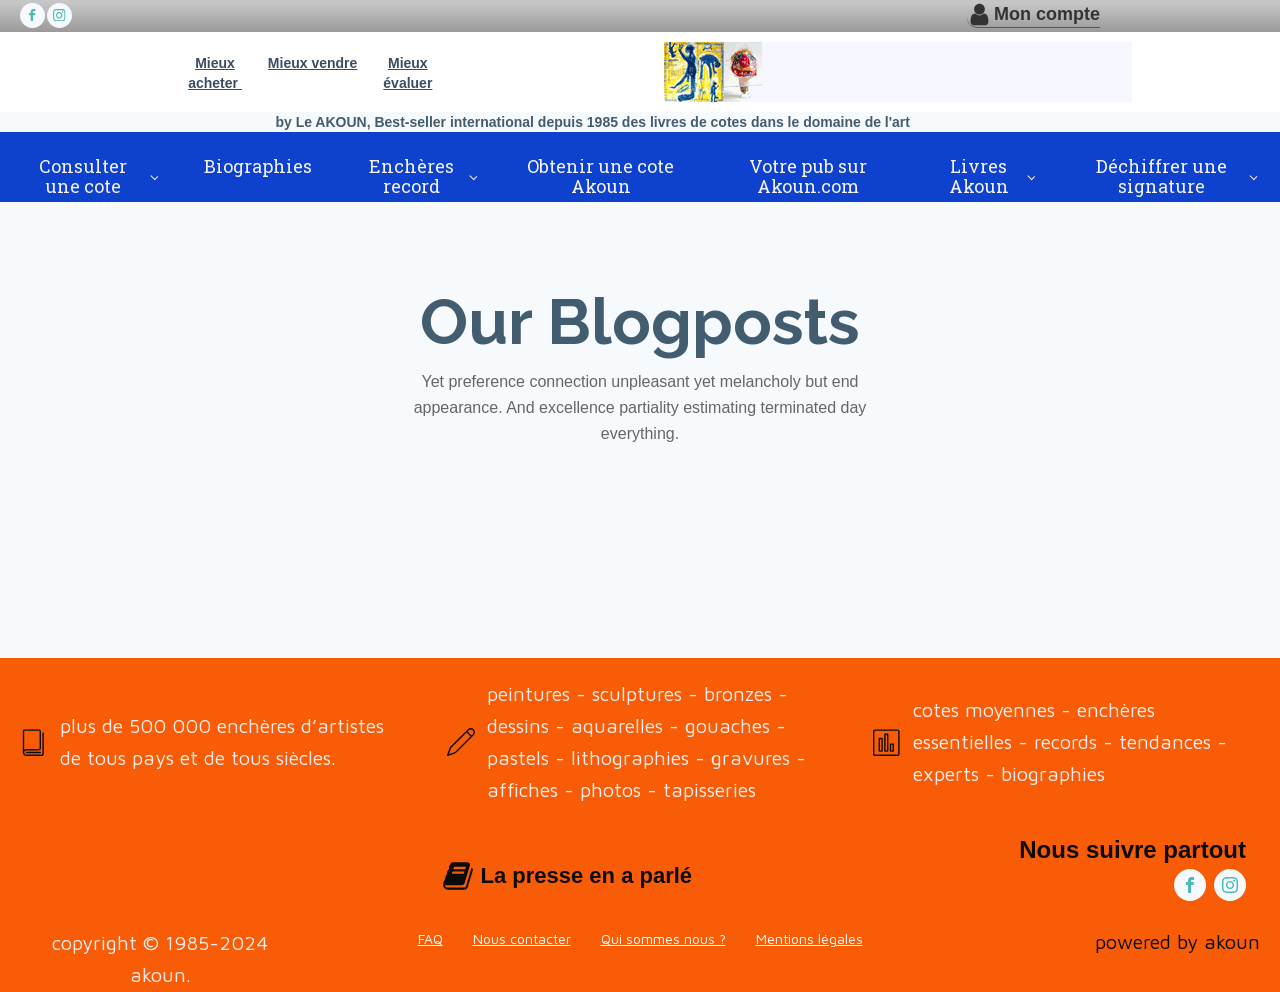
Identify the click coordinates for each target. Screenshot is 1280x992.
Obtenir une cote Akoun (600, 176)
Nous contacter (522, 938)
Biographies (258, 166)
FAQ (430, 938)
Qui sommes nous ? (663, 938)
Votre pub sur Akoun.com (808, 176)
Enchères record (411, 176)
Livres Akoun (979, 176)
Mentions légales (809, 938)
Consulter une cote (83, 176)
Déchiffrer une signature (1161, 176)
